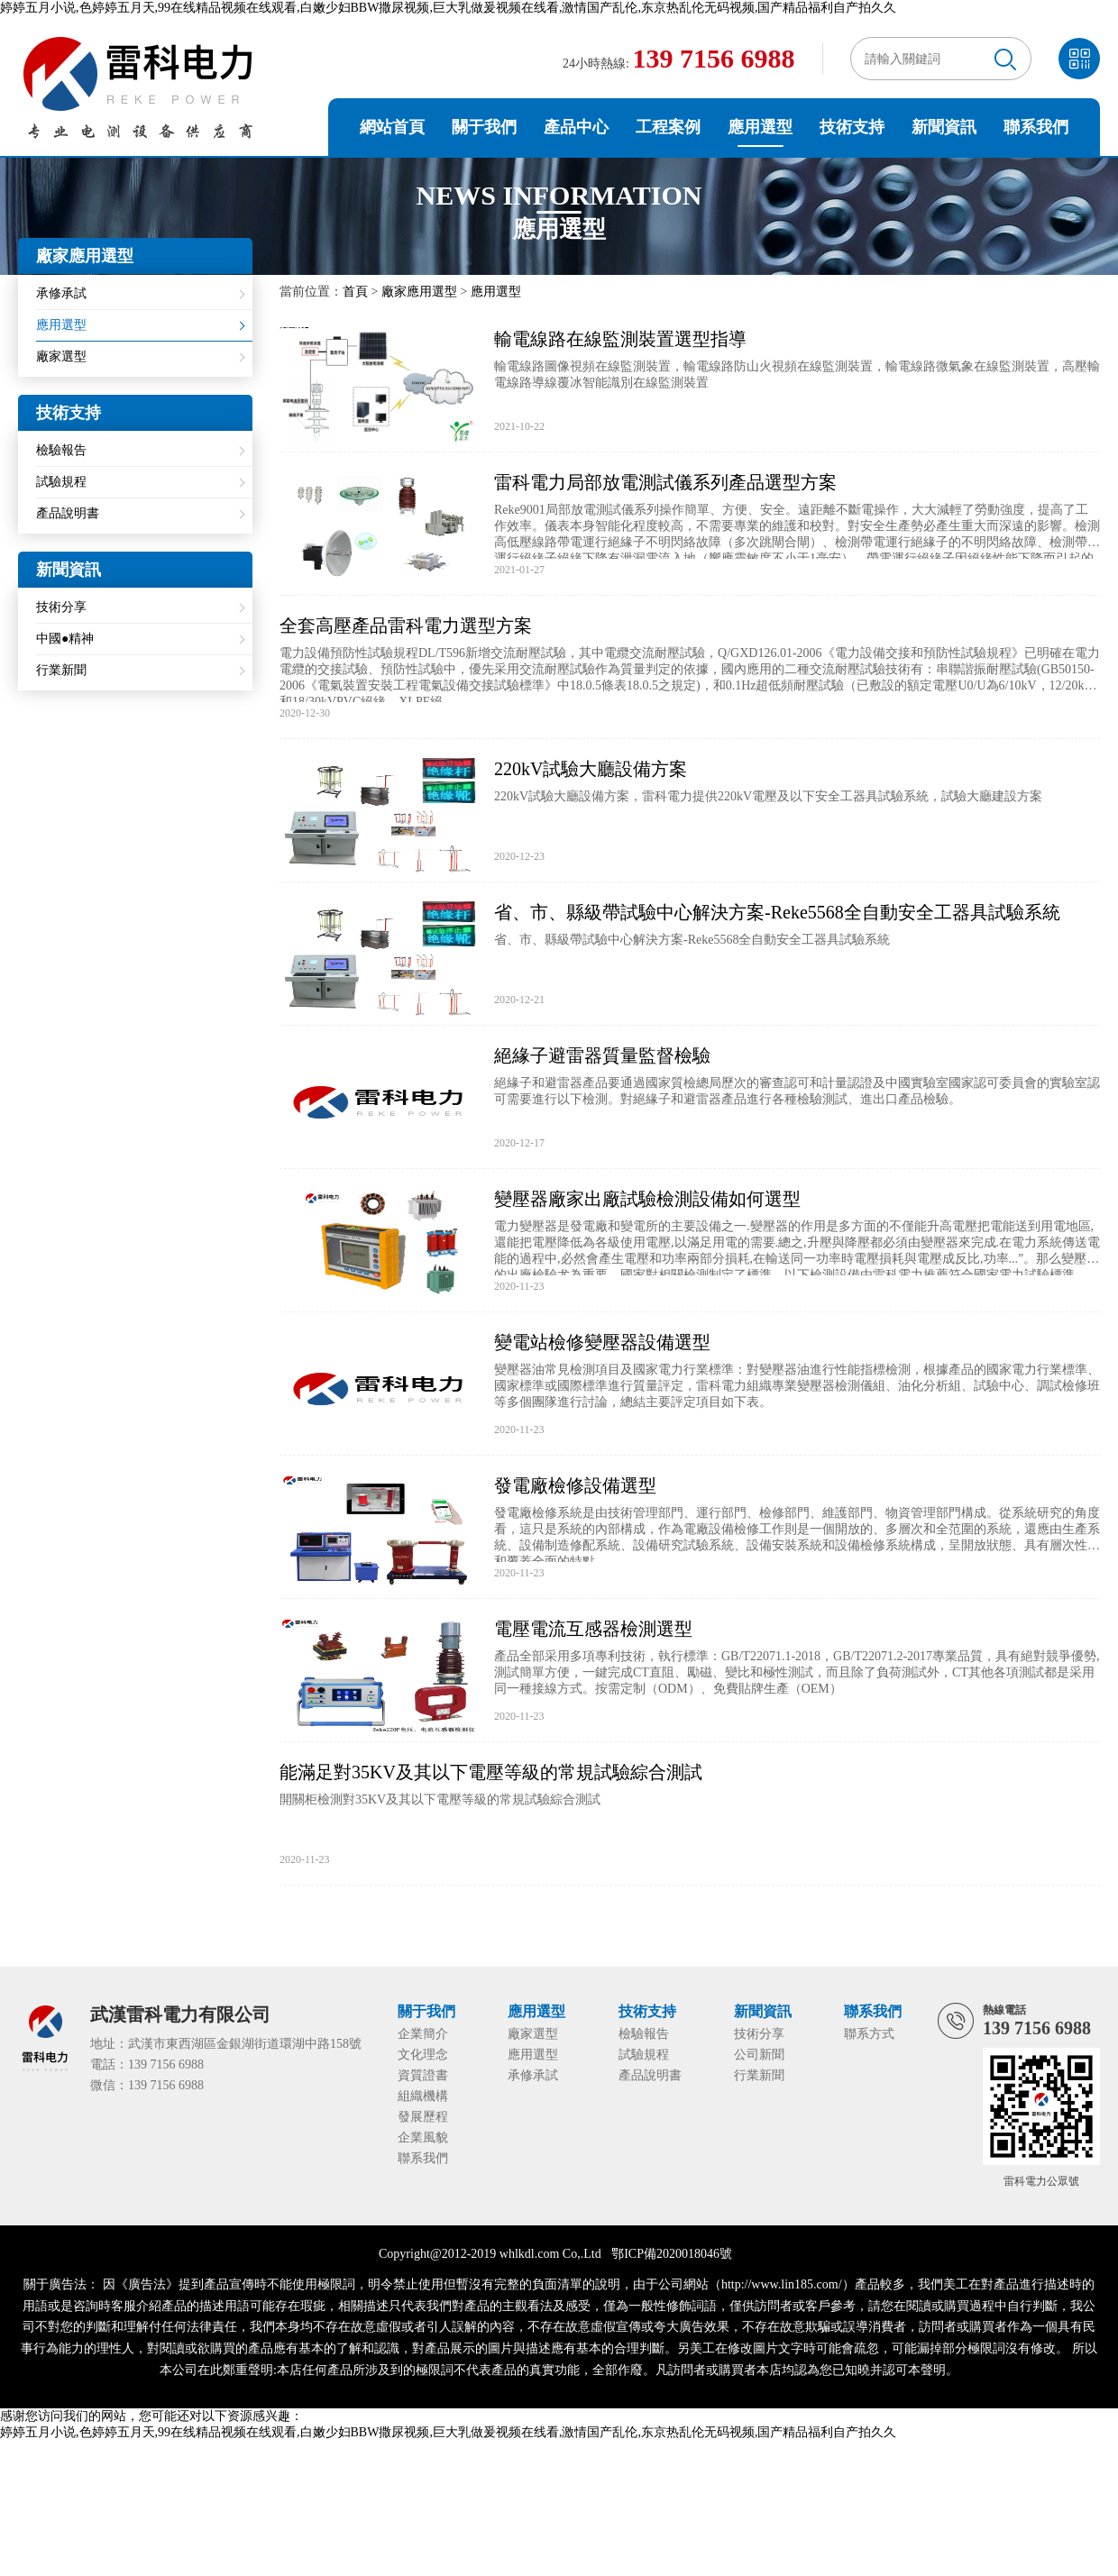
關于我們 (484, 127)
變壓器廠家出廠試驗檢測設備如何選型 (647, 1199)
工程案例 (668, 127)
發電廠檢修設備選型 (575, 1485)
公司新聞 (759, 2054)
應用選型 (760, 127)
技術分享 (61, 607)
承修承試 (61, 293)
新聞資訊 (944, 127)
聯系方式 (869, 2034)
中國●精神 (65, 638)
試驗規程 (61, 482)
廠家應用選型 (419, 291)
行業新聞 (61, 670)
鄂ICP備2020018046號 (671, 2254)
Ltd (591, 2254)
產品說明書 (67, 513)
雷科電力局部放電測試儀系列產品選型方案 (665, 482)
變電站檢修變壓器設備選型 (602, 1342)
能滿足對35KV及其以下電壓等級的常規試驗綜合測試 (491, 1772)
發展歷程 (423, 2117)
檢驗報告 (61, 450)
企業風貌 (423, 2137)
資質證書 (423, 2075)
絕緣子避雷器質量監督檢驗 (602, 1055)
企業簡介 (423, 2034)
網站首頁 (392, 127)
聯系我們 (1035, 127)
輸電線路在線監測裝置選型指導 (620, 339)
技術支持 (852, 127)
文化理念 (423, 2054)
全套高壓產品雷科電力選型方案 (406, 625)
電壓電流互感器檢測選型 (593, 1629)
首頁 (355, 291)
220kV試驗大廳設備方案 (590, 769)
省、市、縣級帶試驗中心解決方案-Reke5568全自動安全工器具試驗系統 (777, 912)
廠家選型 (61, 356)
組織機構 (423, 2096)
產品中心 (576, 127)
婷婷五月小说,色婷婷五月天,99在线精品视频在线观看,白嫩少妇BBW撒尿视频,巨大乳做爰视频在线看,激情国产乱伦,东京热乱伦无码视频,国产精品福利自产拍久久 (448, 7)
